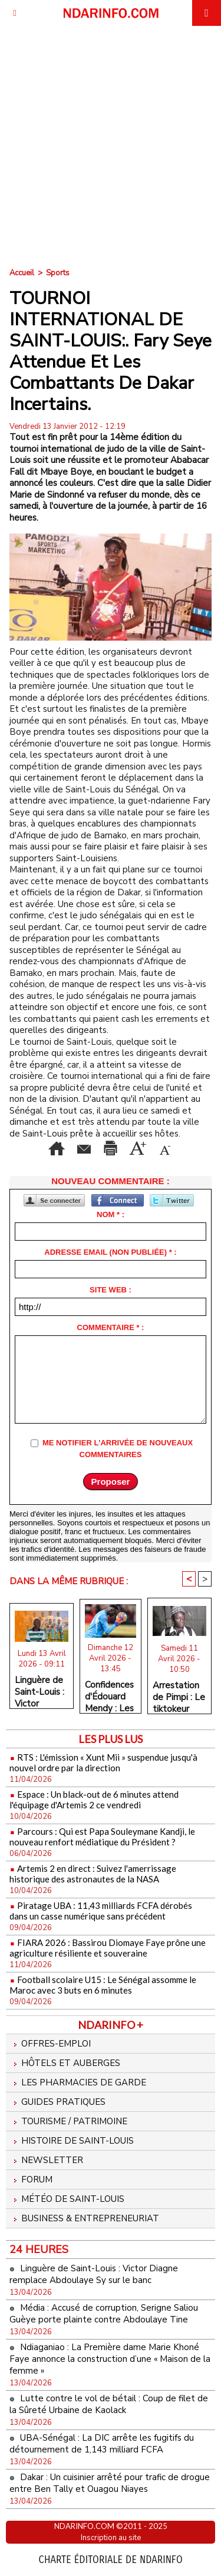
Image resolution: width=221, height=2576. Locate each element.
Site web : (110, 1289)
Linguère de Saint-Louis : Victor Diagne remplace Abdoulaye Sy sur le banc (39, 1689)
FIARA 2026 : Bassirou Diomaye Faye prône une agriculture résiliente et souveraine (107, 1947)
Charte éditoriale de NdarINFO (110, 2560)
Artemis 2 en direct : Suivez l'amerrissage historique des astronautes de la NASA (92, 1873)
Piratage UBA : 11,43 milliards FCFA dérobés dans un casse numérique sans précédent (100, 1910)
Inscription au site (111, 2537)
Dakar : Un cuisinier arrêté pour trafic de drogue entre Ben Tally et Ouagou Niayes (109, 2483)
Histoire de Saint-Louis (71, 2141)
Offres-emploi (50, 2044)
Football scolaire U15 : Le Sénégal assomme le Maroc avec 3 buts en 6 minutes (102, 1984)
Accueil (21, 273)
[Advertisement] (110, 142)
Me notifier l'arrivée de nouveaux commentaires (117, 1448)
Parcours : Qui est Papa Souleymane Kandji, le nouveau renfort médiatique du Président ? (102, 1836)
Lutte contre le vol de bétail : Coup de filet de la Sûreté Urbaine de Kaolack (108, 2404)
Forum (30, 2179)
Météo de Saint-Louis (66, 2199)
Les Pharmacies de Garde (77, 2082)
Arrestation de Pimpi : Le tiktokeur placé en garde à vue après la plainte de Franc (179, 1694)
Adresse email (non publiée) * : (110, 1252)
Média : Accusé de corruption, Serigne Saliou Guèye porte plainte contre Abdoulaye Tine (103, 2313)
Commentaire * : (110, 1327)
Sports (58, 273)
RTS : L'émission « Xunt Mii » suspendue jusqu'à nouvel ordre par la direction (103, 1762)
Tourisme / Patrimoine (68, 2121)
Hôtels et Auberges (64, 2063)
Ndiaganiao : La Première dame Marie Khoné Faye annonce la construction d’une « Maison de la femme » (109, 2359)
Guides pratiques (57, 2102)
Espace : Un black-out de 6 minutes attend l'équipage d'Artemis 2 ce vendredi (94, 1799)
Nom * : (110, 1214)
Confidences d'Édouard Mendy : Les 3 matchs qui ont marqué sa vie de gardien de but (109, 1693)
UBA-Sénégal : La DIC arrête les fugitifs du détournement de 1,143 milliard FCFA (101, 2443)
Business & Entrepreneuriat (84, 2218)
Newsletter (46, 2160)
